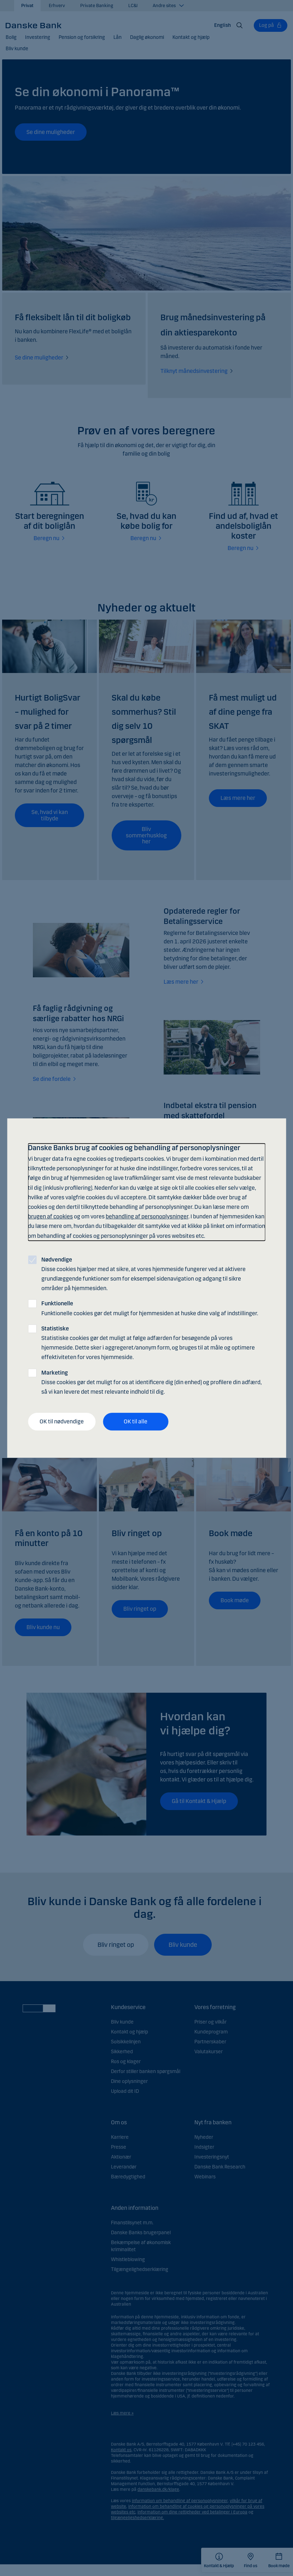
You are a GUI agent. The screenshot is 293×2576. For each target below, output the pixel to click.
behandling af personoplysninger (147, 1216)
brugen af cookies (50, 1216)
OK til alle (135, 1421)
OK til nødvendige (62, 1421)
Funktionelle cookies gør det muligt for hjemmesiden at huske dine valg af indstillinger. (149, 1308)
